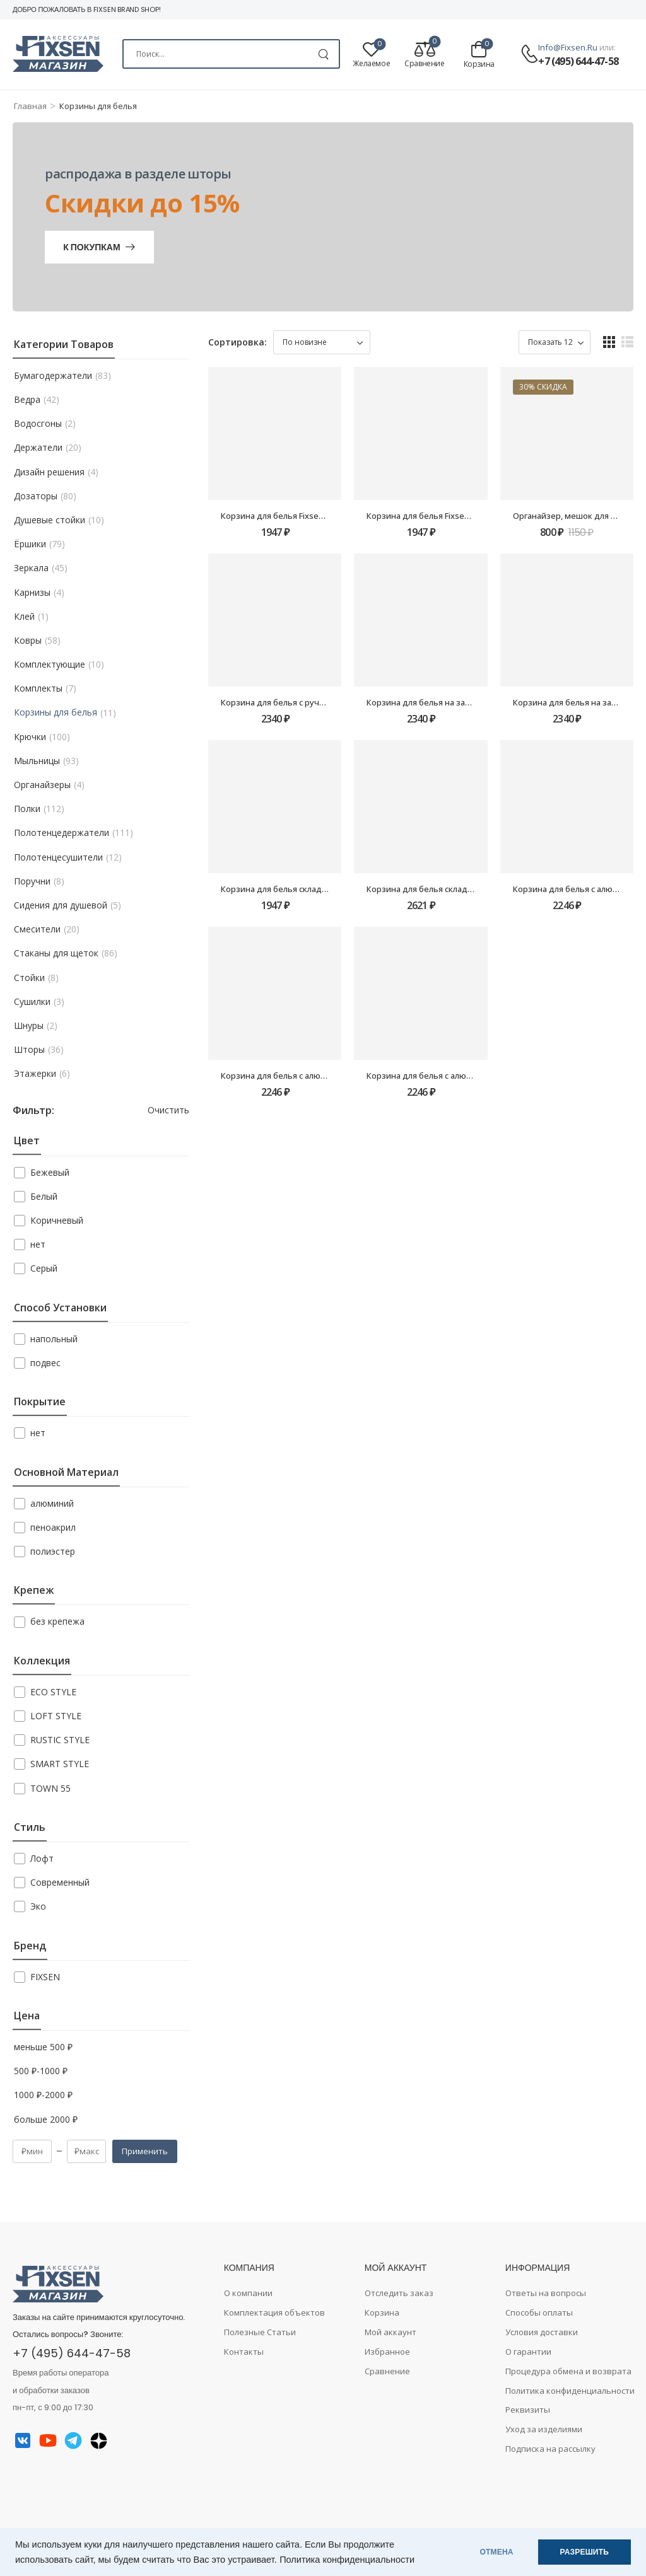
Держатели (38, 447)
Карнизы (32, 592)
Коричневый (56, 1220)
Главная (30, 106)
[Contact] (529, 54)
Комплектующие (49, 664)
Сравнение (387, 2371)
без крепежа (57, 1621)
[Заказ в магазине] (321, 342)
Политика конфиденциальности (346, 2560)
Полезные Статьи (260, 2332)
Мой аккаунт (390, 2332)
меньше (43, 2047)
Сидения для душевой (60, 905)
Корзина (382, 2312)
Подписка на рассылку (550, 2448)
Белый (43, 1196)
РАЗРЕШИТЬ (584, 2552)
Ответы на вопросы (545, 2293)
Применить (145, 2151)
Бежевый (49, 1172)
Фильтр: (33, 1110)
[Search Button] (323, 53)
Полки (27, 809)
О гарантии (528, 2351)
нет (37, 1244)
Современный (60, 1882)
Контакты (244, 2351)
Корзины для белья (55, 712)
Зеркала (31, 568)
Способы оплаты (539, 2312)
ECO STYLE (53, 1692)
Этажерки (35, 1073)
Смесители (37, 929)
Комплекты (38, 688)
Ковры (28, 640)
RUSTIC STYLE (60, 1740)
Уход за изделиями (543, 2429)
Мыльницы (37, 761)
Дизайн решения (49, 472)
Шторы (29, 1049)
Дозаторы (35, 496)
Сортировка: (237, 342)
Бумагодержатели (53, 375)
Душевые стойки (49, 520)
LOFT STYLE (55, 1716)
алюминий (52, 1503)
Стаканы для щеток (56, 953)
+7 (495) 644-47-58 (578, 61)
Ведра (27, 399)
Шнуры (29, 1025)
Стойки (29, 977)
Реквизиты (527, 2409)
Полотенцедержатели (61, 832)
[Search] (231, 53)
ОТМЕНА (497, 2552)
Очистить (168, 1110)
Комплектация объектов (274, 2312)
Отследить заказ (399, 2293)
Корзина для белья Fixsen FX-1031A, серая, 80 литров (472, 515)
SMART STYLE (59, 1764)
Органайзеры (42, 785)
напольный (54, 1339)
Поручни (32, 881)
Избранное (387, 2351)
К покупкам (91, 247)
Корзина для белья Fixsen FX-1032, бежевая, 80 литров (329, 515)
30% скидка (543, 386)
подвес (45, 1363)
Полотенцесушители (58, 857)
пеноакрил (53, 1527)
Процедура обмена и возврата (568, 2371)
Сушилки (32, 1001)
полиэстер (52, 1551)
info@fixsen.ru (567, 47)
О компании (248, 2293)
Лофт (42, 1858)
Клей (24, 616)
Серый (43, 1268)
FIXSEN (45, 1977)
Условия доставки (541, 2332)
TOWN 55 (50, 1788)
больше (46, 2119)
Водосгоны (38, 423)
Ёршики (30, 544)
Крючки (30, 737)
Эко (38, 1906)
